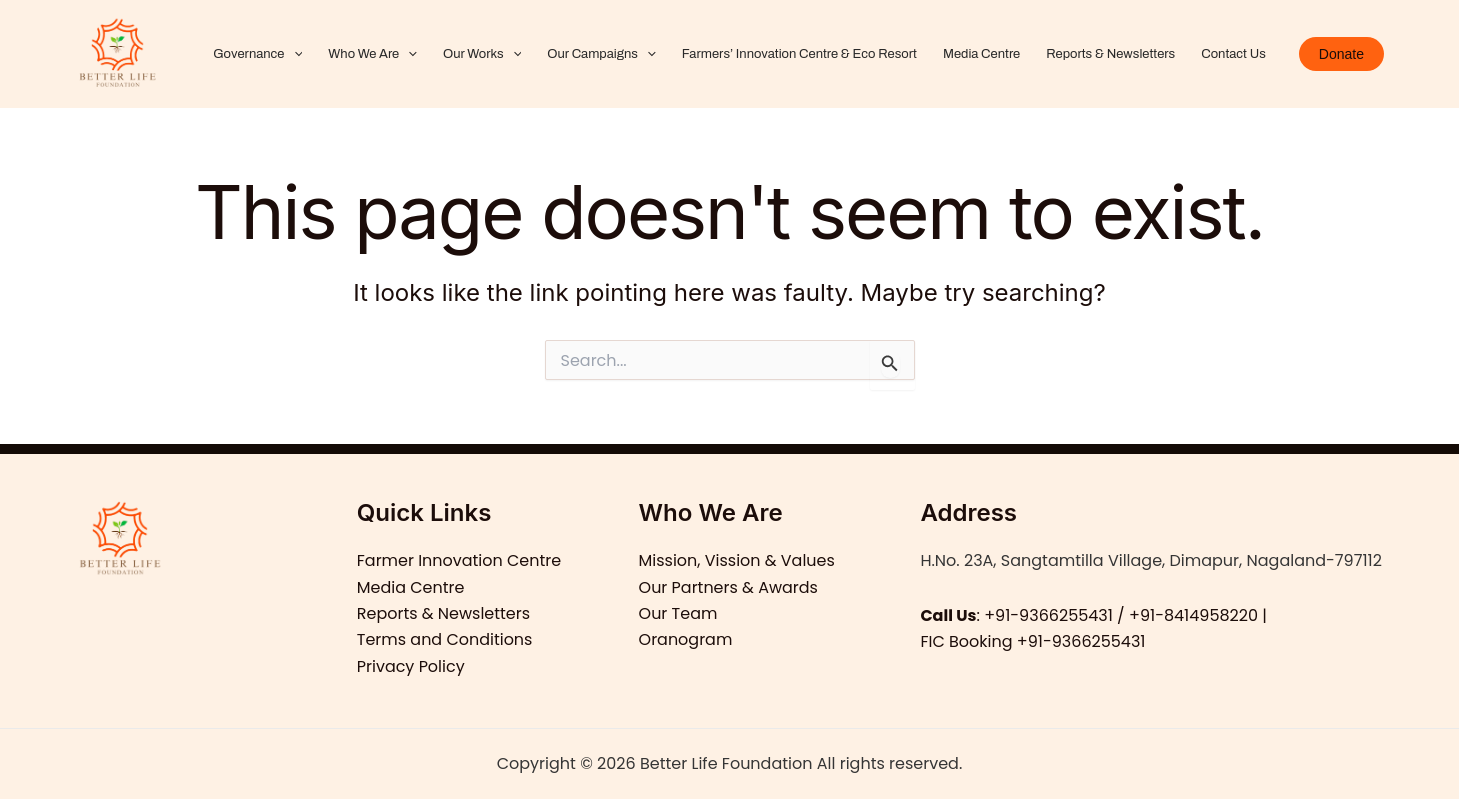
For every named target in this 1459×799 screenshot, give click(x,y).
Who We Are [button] (372, 54)
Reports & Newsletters (1110, 54)
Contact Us (1233, 54)
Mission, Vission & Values (737, 560)
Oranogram (686, 639)
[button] (294, 54)
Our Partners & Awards (729, 587)
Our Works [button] (482, 54)
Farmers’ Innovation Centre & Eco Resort (799, 54)
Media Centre (981, 54)
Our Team (678, 613)
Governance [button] (257, 54)
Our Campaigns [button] (601, 54)
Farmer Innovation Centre (459, 560)
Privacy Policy (411, 666)
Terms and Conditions (445, 639)
